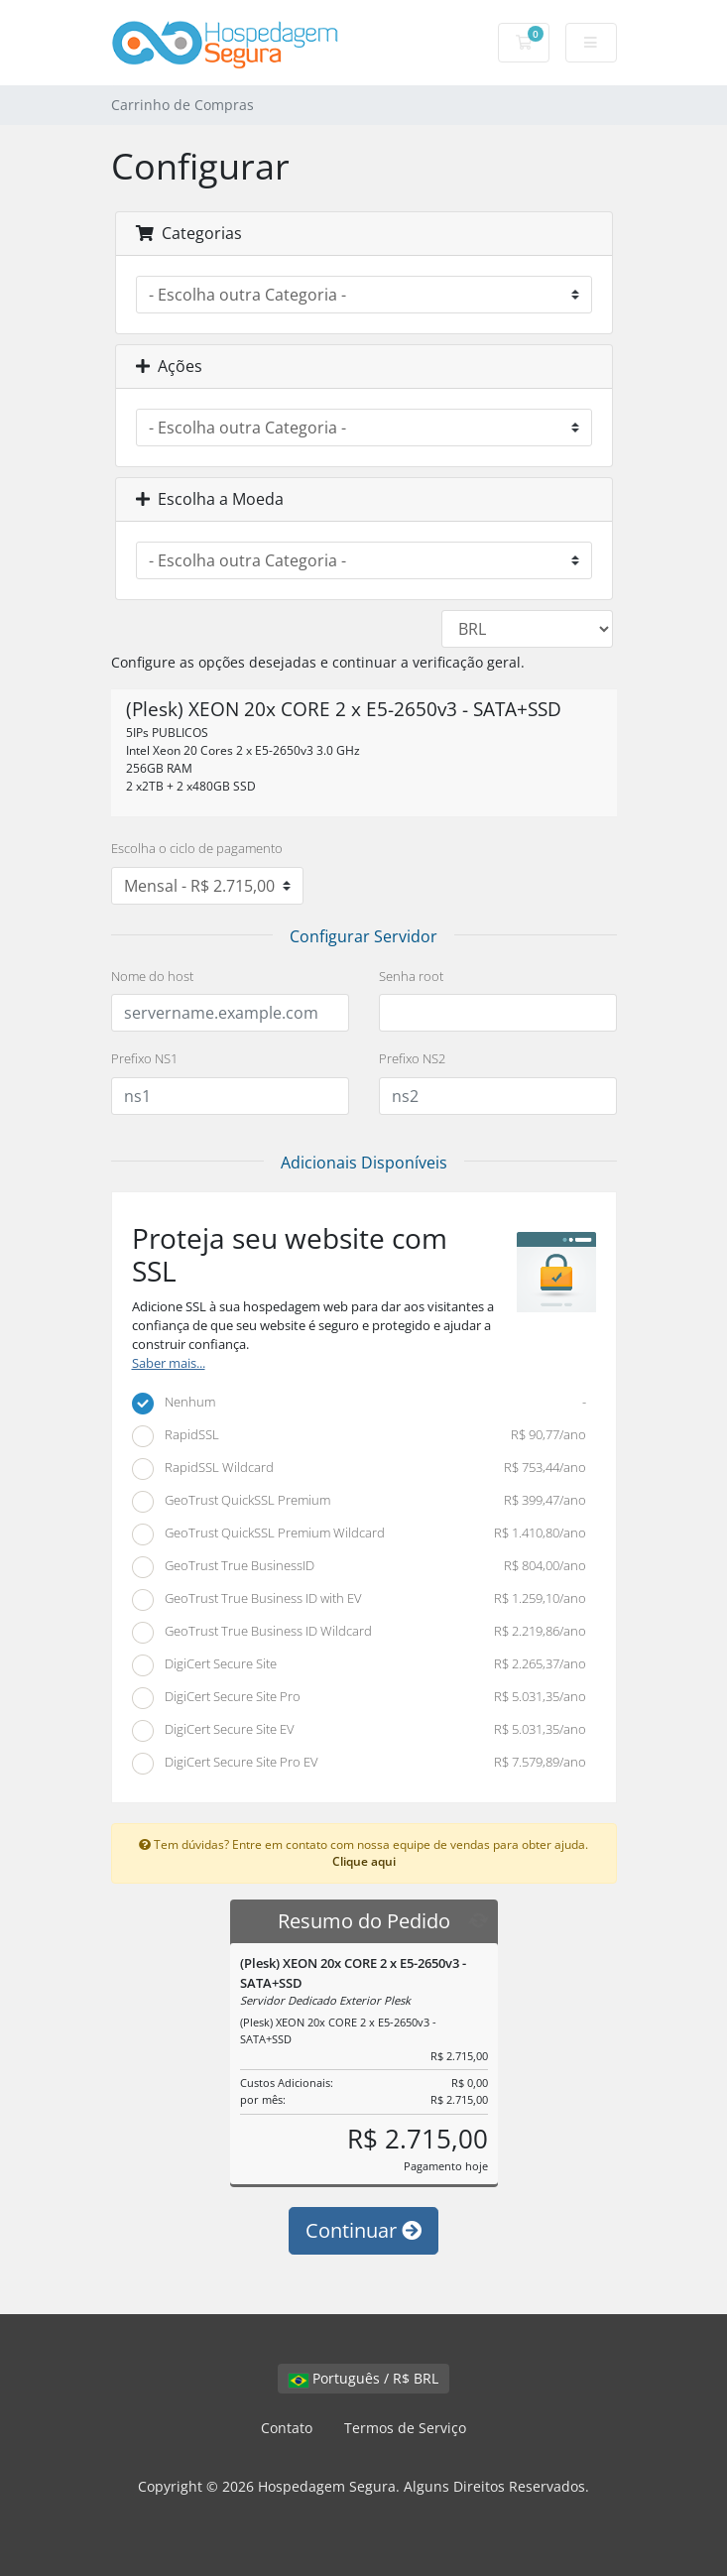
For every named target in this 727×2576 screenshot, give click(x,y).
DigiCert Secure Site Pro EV (359, 1764)
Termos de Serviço (405, 2427)
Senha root (411, 976)
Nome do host (152, 976)
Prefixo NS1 (144, 1058)
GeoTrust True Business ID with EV (359, 1600)
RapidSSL (359, 1436)
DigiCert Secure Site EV (359, 1731)
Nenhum (359, 1403)
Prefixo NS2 (412, 1058)
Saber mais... (168, 1363)
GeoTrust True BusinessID (359, 1567)
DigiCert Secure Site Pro (359, 1698)
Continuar (363, 2230)
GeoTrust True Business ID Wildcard (359, 1633)
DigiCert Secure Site (359, 1665)
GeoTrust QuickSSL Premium (359, 1502)
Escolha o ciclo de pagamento (197, 848)
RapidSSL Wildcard (359, 1469)
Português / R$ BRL (363, 2378)
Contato (286, 2427)
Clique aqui (364, 1861)
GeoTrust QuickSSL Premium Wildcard (359, 1534)
